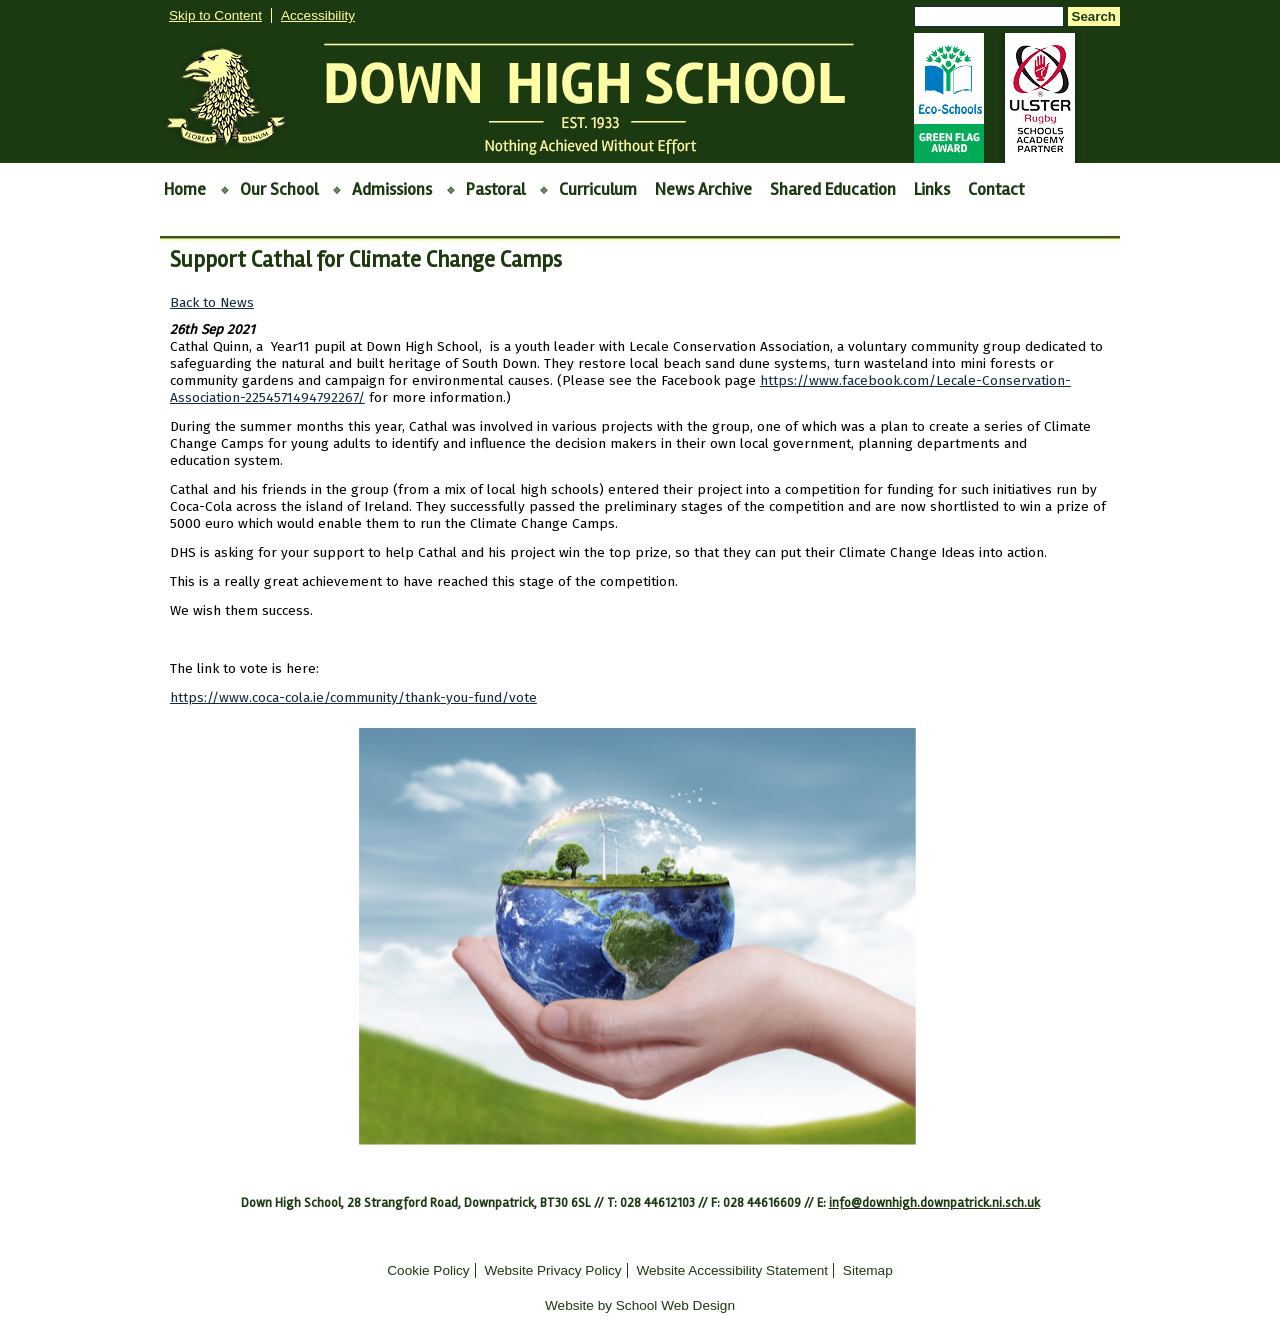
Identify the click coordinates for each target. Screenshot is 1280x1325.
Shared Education (833, 189)
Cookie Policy (428, 1270)
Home (185, 189)
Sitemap (868, 1270)
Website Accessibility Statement (732, 1270)
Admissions (392, 189)
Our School (279, 189)
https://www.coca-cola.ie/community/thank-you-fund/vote (353, 697)
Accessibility (318, 15)
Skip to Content (215, 15)
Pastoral (495, 189)
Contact (996, 189)
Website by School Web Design (640, 1305)
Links (932, 189)
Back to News (212, 302)
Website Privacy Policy (552, 1270)
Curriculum (598, 189)
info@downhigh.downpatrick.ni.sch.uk (934, 1203)
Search (1094, 16)
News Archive (703, 189)
